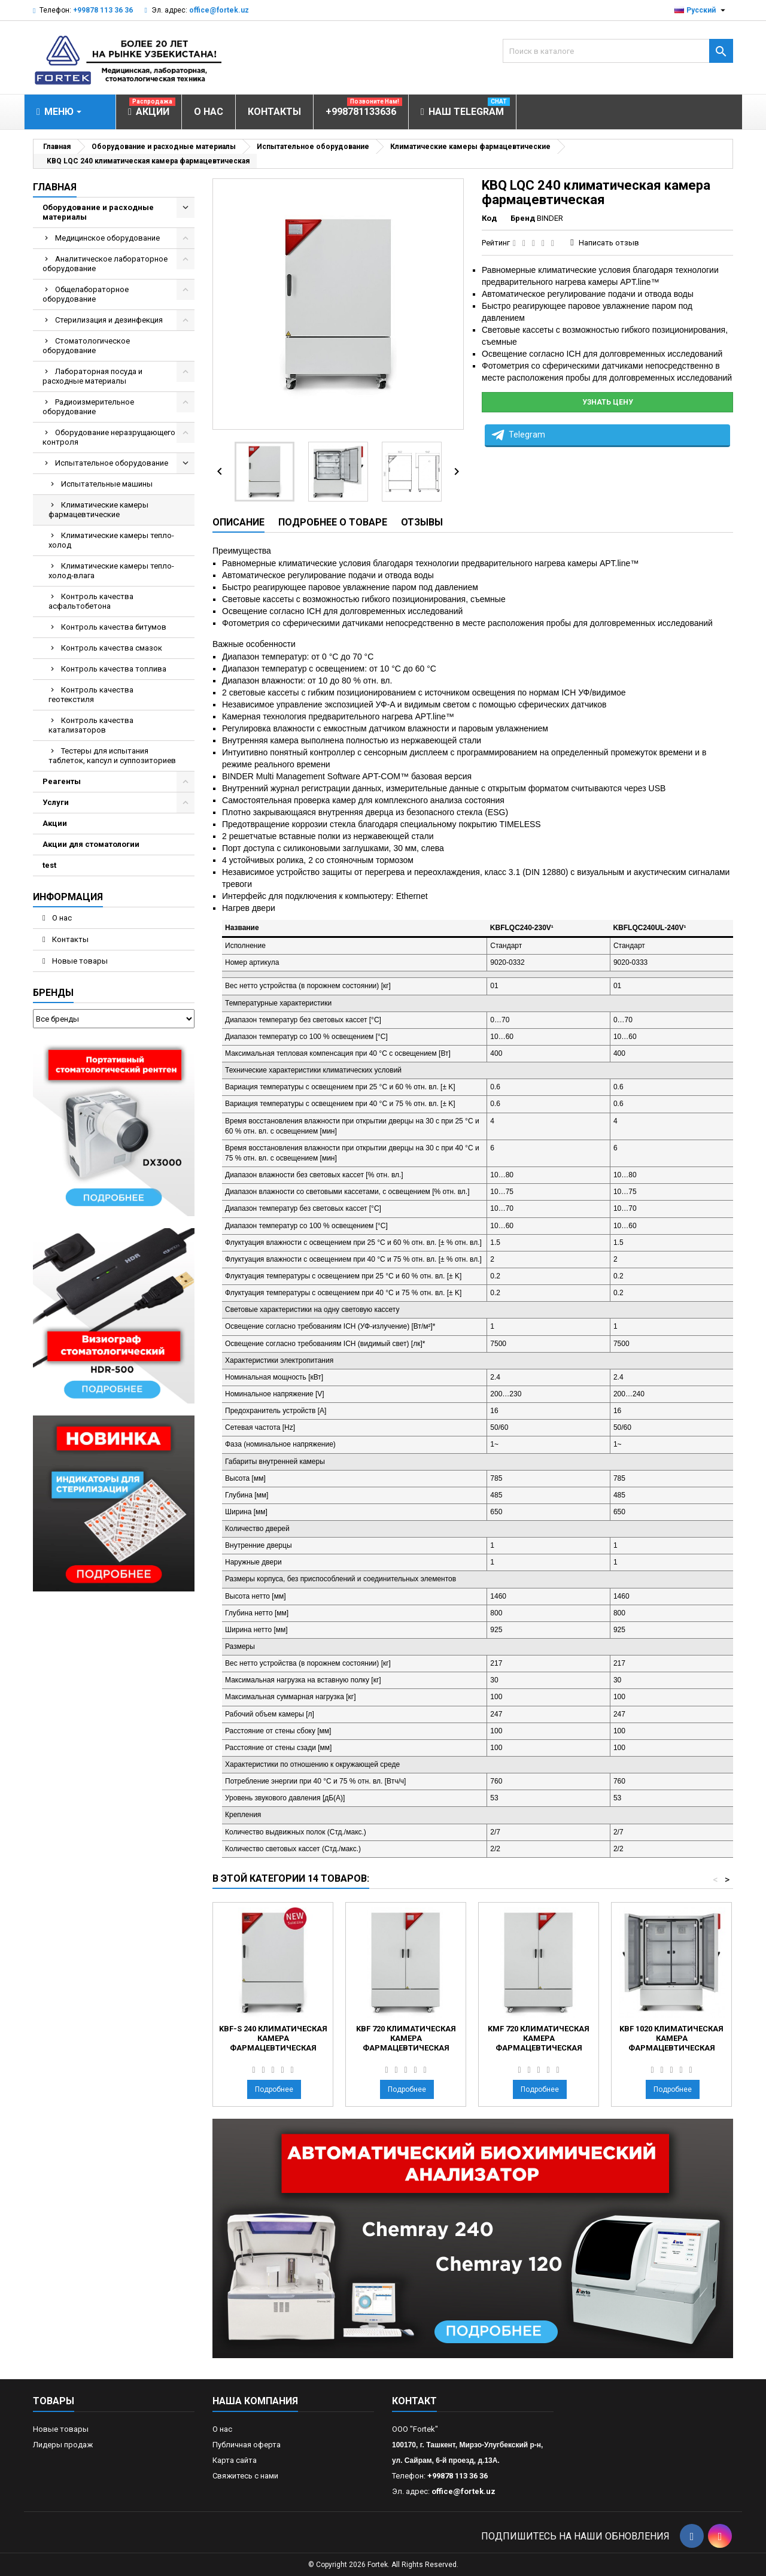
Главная (55, 187)
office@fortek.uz (219, 10)
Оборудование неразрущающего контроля (108, 437)
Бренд (522, 218)
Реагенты (61, 781)
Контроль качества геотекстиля (90, 694)
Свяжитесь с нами (245, 2475)
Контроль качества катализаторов (90, 725)
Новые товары (79, 960)
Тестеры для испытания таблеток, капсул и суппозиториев (112, 755)
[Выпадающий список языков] (701, 10)
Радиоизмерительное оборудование (88, 406)
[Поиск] (618, 51)
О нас (61, 917)
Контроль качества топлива (113, 668)
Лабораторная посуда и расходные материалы (92, 376)
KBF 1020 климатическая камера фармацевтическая (671, 2038)
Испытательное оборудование (111, 462)
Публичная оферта (246, 2444)
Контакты (69, 939)
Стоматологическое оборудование (86, 345)
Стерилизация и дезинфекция (109, 319)
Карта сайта (234, 2460)
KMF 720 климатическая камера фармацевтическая (538, 2038)
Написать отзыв (609, 242)
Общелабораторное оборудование (85, 294)
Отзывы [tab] (422, 522)
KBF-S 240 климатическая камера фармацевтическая (273, 2038)
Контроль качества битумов (113, 626)
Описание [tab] (238, 522)
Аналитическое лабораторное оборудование (105, 263)
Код (489, 218)
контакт (414, 2401)
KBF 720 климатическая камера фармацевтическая (406, 2038)
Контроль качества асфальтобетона (90, 601)
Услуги (55, 802)
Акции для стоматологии (90, 844)
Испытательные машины (107, 483)
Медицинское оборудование (107, 237)
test (49, 865)
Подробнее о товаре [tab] (332, 522)
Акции (54, 823)
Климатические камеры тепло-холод (111, 540)
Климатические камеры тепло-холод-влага (111, 570)
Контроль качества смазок (111, 647)
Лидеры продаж (63, 2444)
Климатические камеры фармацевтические (98, 509)
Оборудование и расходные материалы (98, 212)
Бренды (53, 992)
